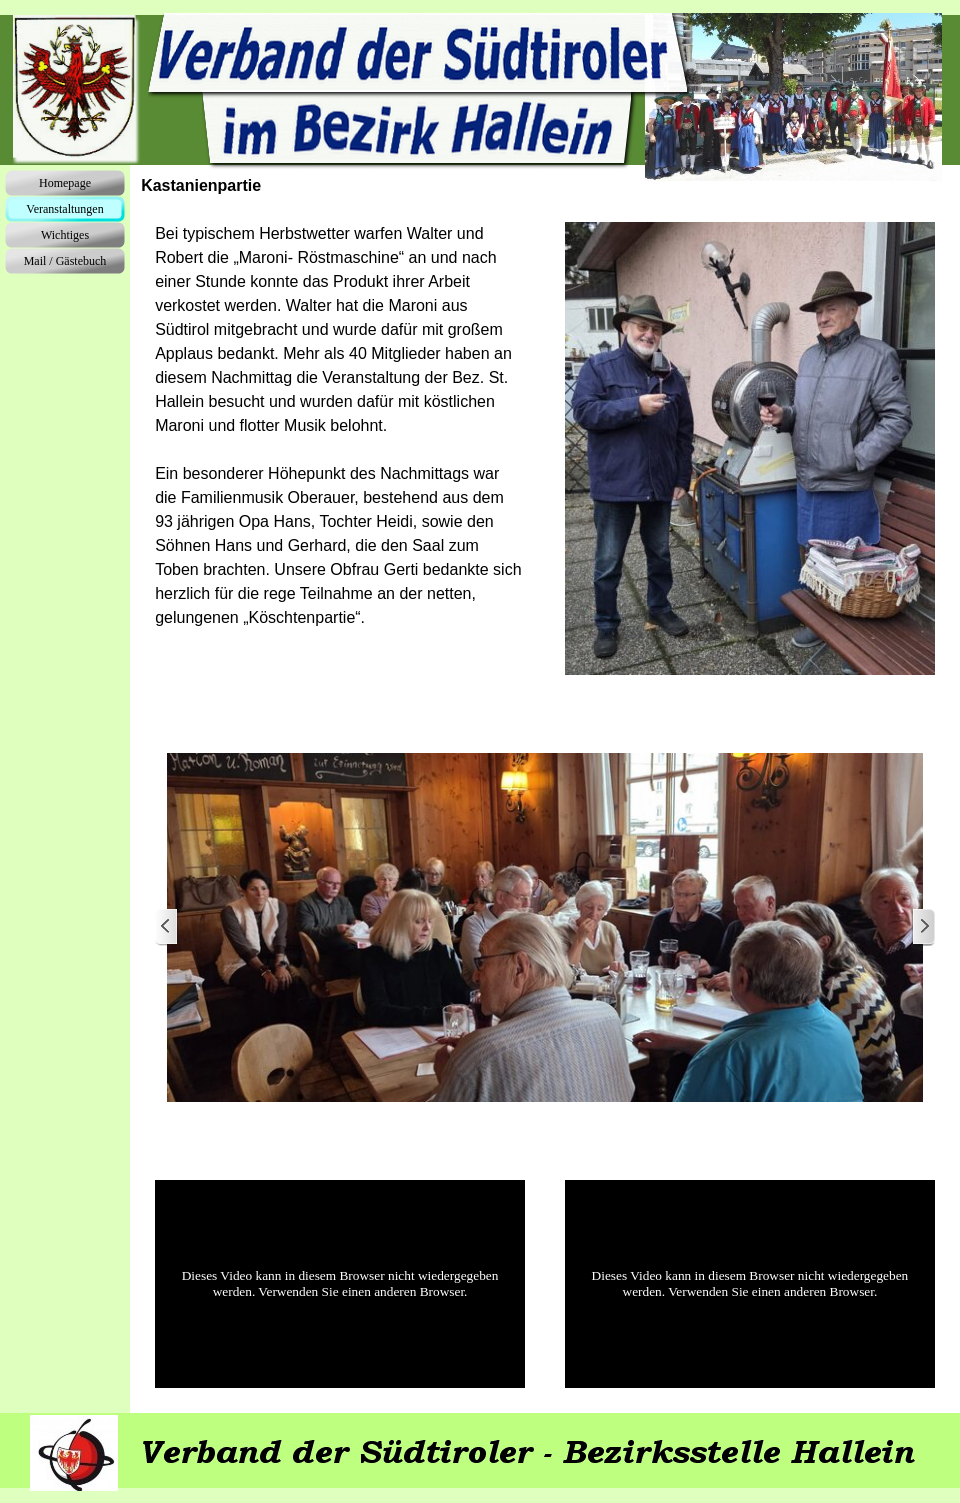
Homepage (65, 183)
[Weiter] (923, 927)
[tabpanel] (340, 426)
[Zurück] (167, 927)
